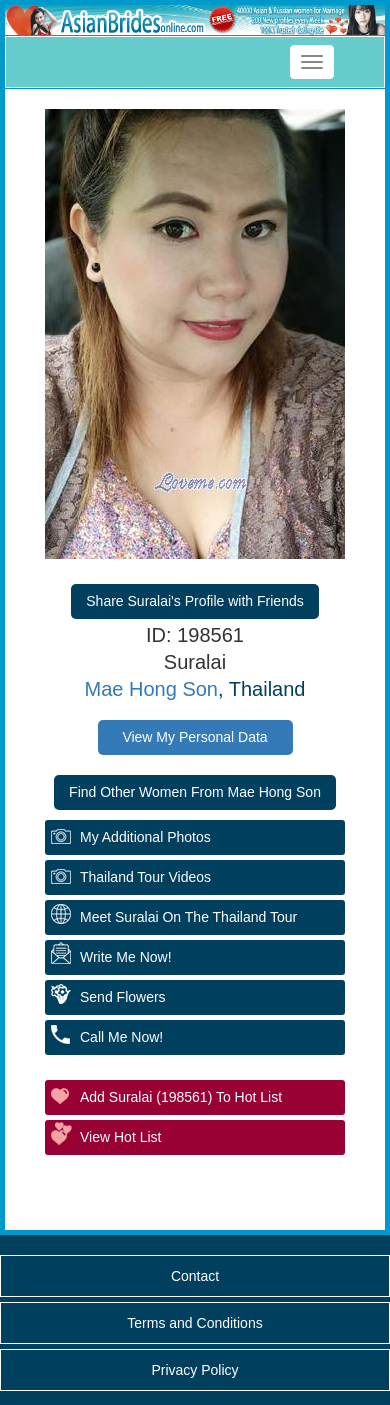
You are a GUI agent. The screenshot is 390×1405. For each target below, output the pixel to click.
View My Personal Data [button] (194, 737)
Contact (195, 1276)
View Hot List (120, 1137)
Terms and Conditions (194, 1323)
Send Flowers (123, 997)
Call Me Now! (121, 1037)
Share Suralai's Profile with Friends (194, 601)
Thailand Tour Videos (145, 877)
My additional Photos (145, 837)
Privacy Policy (194, 1370)
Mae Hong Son (151, 689)
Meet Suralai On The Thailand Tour (188, 917)
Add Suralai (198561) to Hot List (181, 1097)
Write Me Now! (126, 957)
